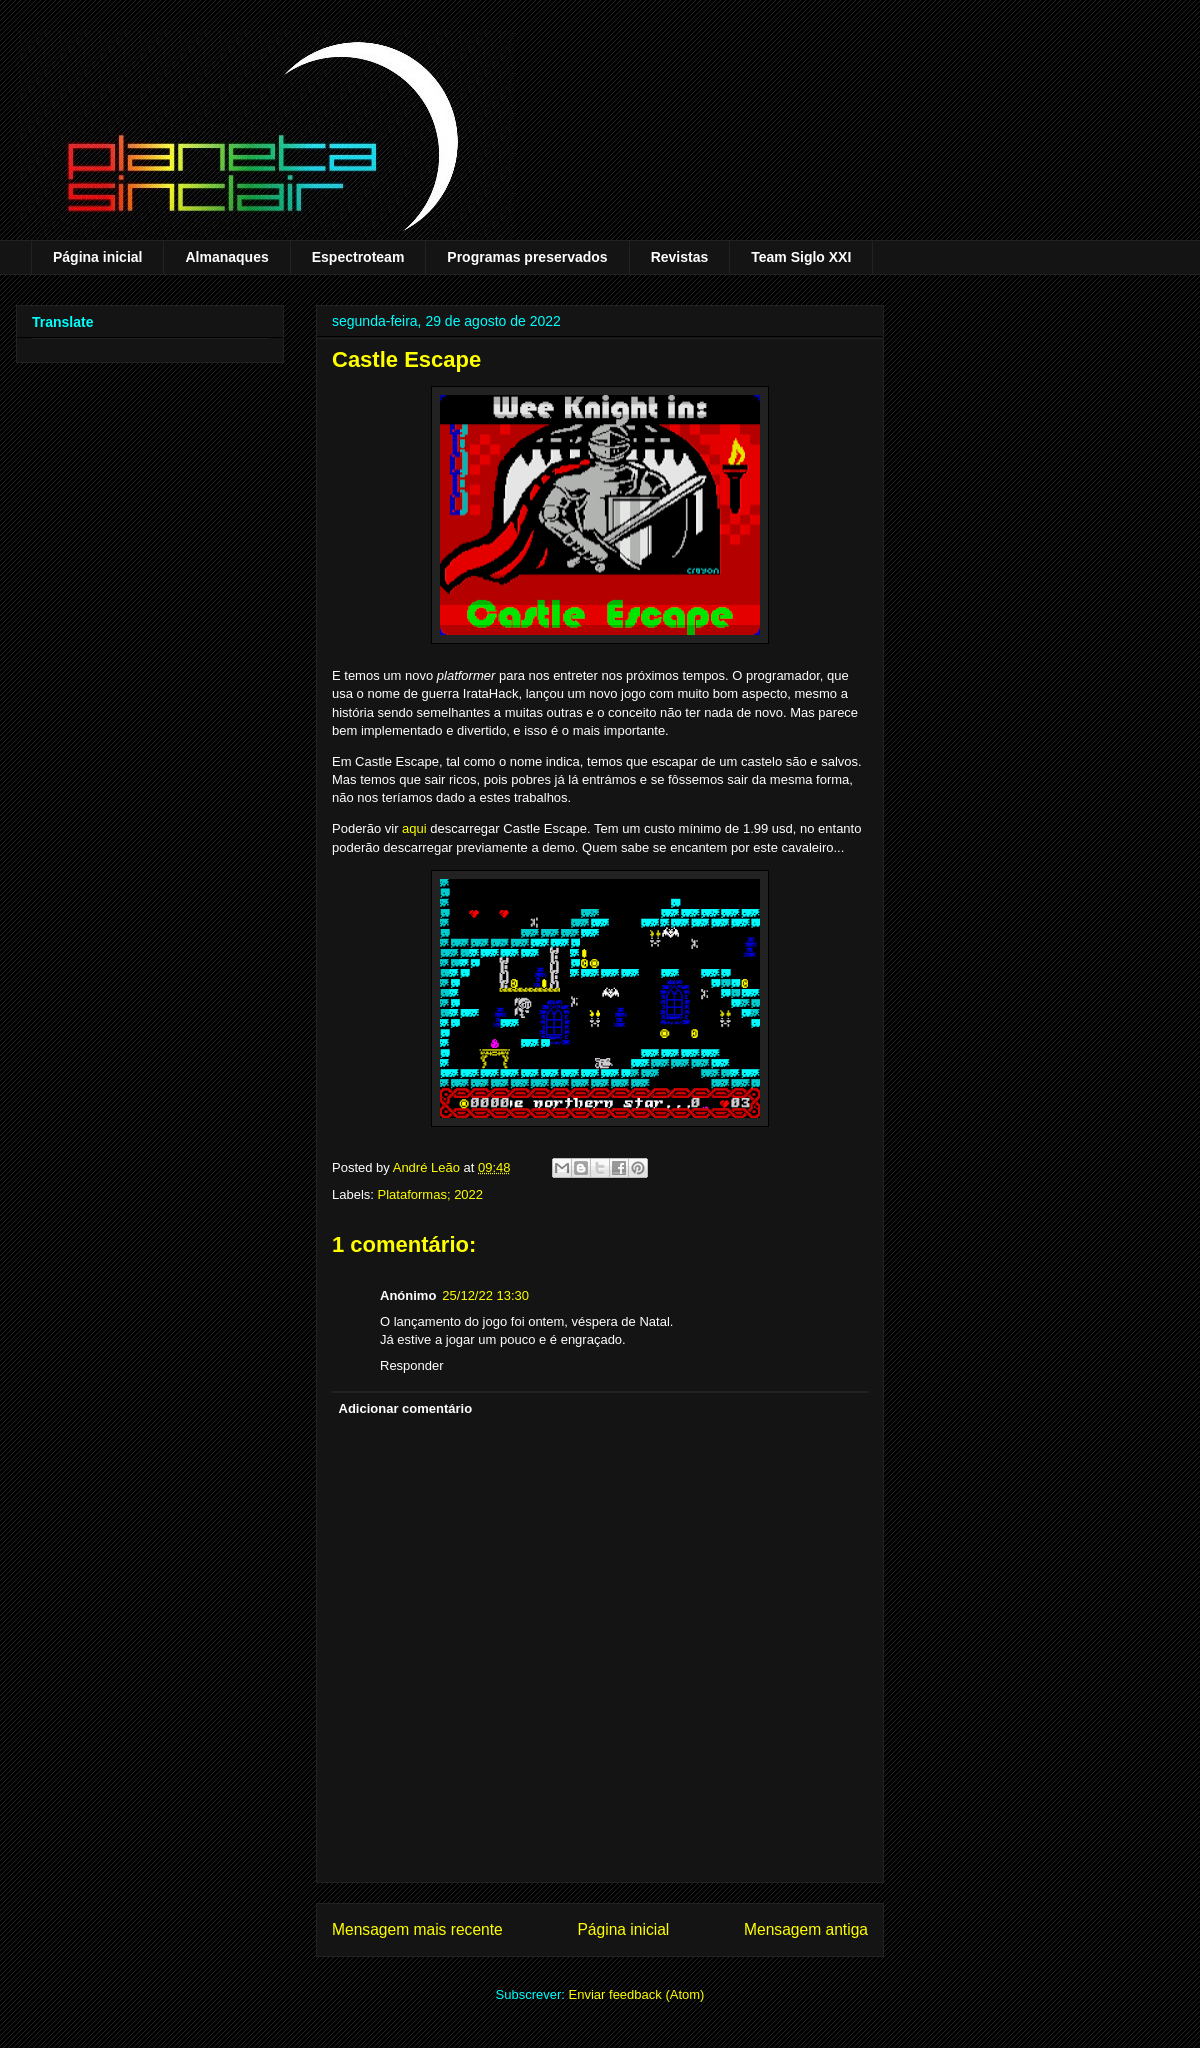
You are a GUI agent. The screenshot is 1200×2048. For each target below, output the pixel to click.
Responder (412, 1365)
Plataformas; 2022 (431, 1194)
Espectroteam (358, 257)
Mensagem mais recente (417, 1929)
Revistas (680, 257)
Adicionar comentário (406, 1408)
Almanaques (226, 257)
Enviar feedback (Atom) (637, 1994)
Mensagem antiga (806, 1929)
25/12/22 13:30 (485, 1295)
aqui (414, 828)
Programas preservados (527, 257)
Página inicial (97, 257)
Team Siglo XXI (801, 257)
